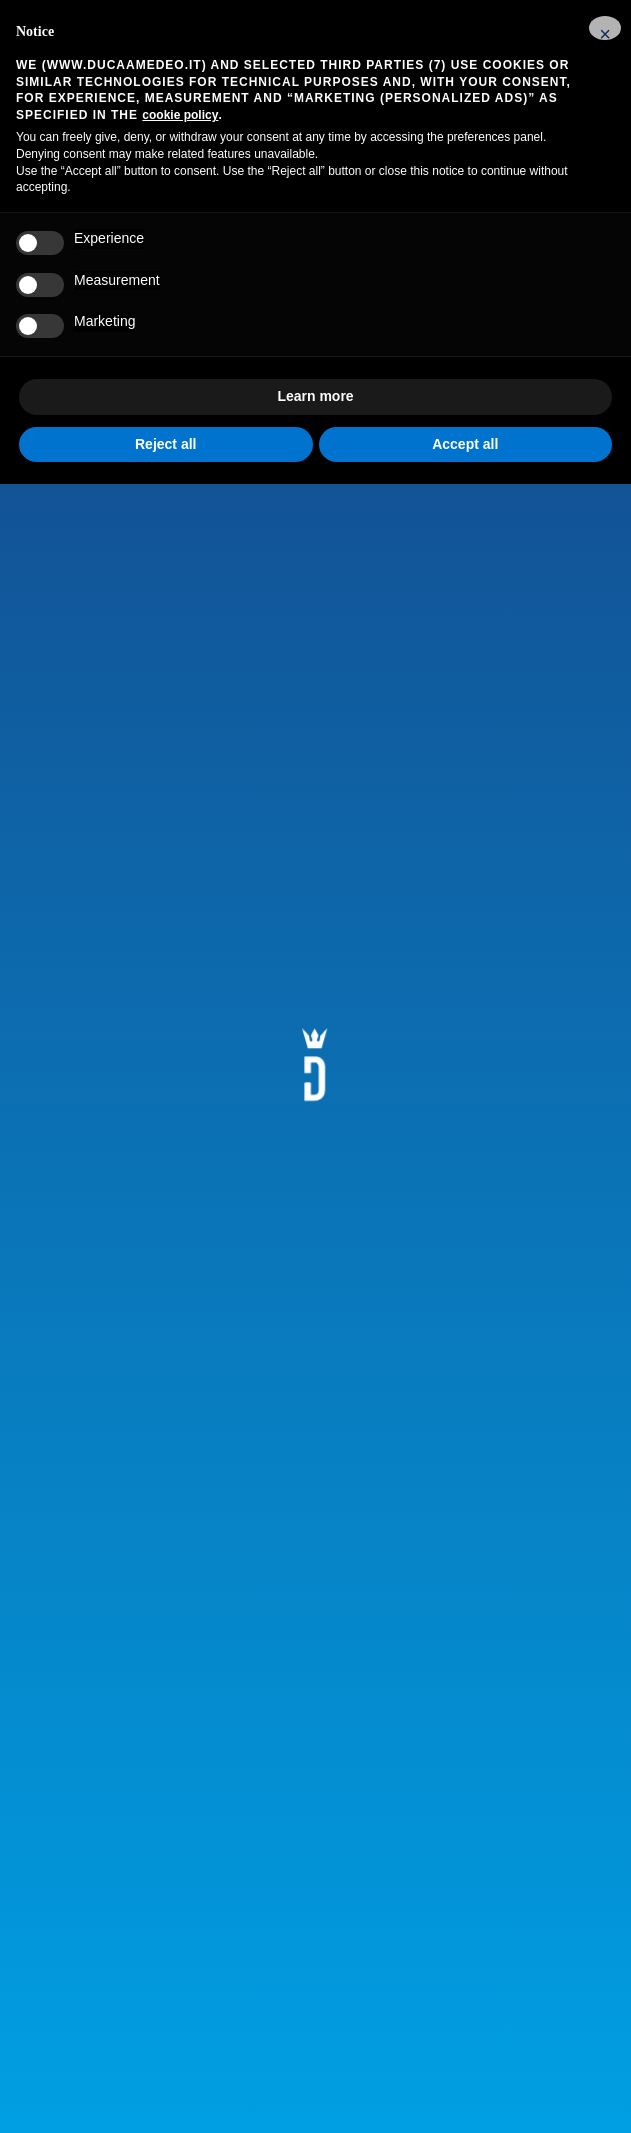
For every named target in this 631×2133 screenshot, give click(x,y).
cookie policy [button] (180, 115)
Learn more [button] (315, 396)
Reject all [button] (165, 444)
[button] (605, 28)
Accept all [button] (465, 444)
